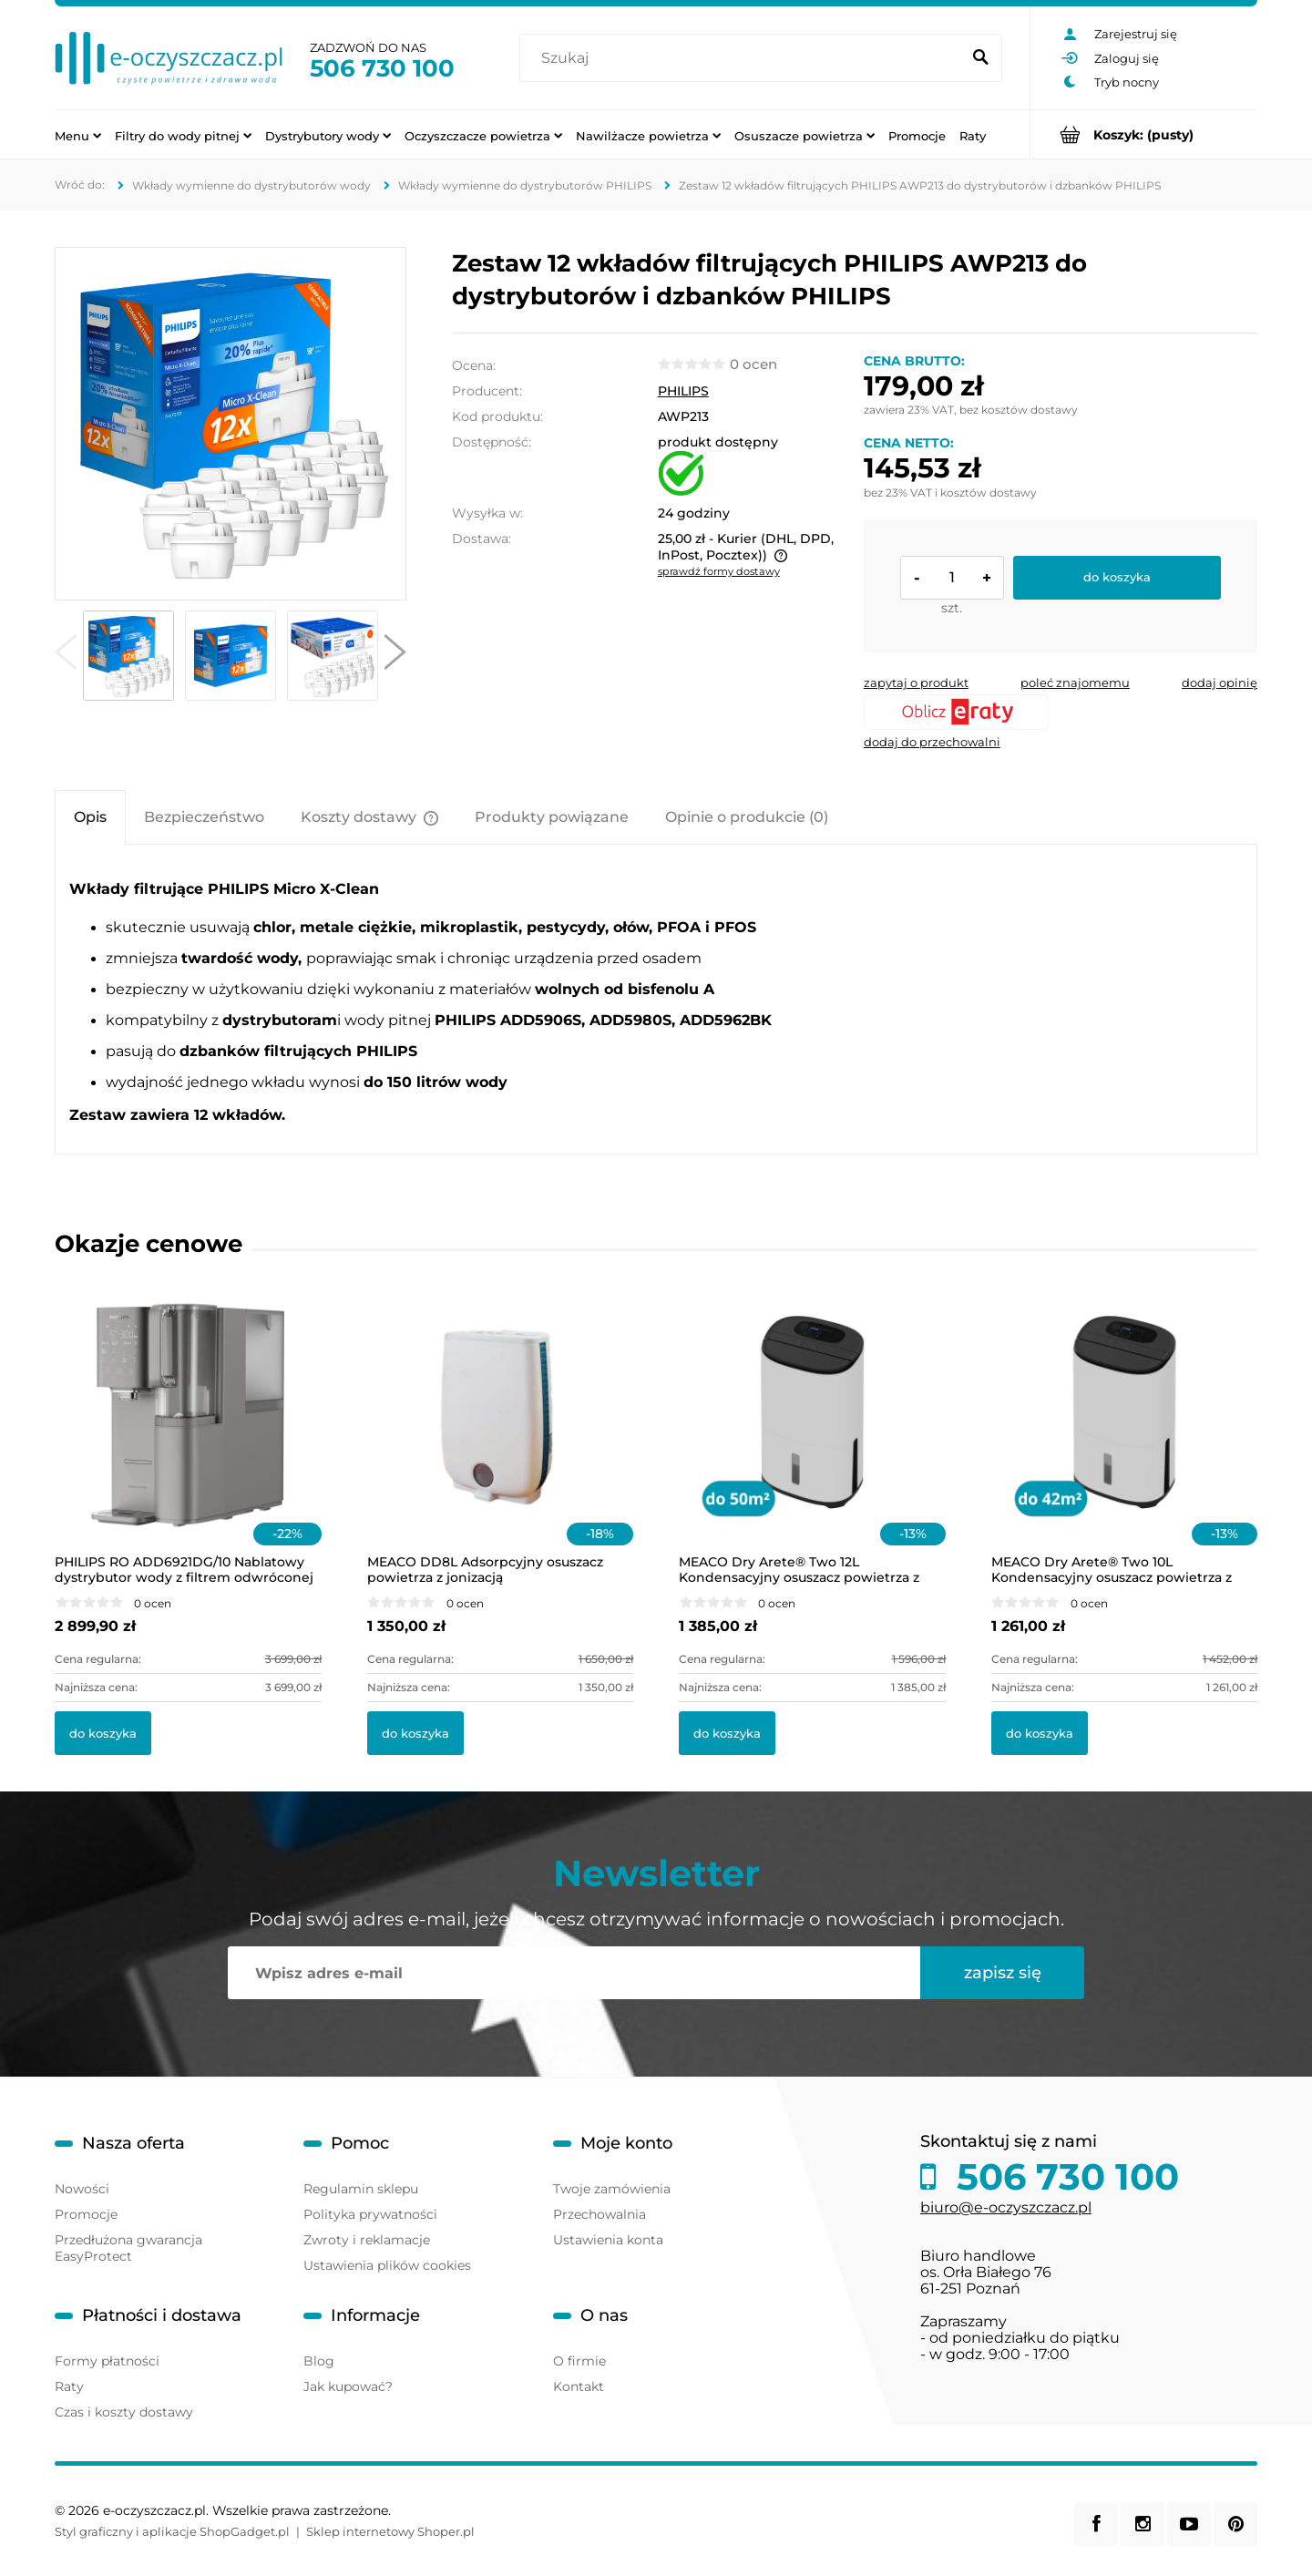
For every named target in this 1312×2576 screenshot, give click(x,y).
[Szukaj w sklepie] (744, 58)
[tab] (90, 817)
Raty (69, 2386)
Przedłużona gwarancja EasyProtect (128, 2248)
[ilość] (952, 578)
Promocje (86, 2214)
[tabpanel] (656, 1000)
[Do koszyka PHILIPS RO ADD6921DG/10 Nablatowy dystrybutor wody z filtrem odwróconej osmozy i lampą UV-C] (103, 1733)
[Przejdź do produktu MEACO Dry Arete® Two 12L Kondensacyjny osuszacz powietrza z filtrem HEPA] (812, 1436)
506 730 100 (382, 68)
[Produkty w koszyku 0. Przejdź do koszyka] (1143, 134)
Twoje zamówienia (612, 2189)
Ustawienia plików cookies (387, 2265)
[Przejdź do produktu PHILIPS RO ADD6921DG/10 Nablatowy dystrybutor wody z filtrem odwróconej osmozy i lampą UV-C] (188, 1436)
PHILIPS (683, 391)
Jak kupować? (348, 2386)
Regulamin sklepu (360, 2189)
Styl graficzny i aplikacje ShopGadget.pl (172, 2531)
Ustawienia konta (608, 2240)
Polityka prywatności (370, 2214)
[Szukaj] (980, 58)
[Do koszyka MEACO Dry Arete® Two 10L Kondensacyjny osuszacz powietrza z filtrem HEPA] (1039, 1733)
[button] (66, 656)
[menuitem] (78, 135)
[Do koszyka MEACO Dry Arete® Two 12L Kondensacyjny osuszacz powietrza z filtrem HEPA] (727, 1733)
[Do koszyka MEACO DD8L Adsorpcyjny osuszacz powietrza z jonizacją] (415, 1733)
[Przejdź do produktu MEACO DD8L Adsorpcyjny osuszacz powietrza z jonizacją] (500, 1436)
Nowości (82, 2189)
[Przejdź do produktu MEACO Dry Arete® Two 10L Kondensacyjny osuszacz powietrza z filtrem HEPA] (1124, 1436)
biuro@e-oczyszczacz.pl (1006, 2207)
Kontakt (578, 2386)
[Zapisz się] (1002, 1972)
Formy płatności (107, 2361)
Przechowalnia (599, 2214)
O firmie (579, 2361)
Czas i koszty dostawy (124, 2412)
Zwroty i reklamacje (366, 2240)
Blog (318, 2361)
